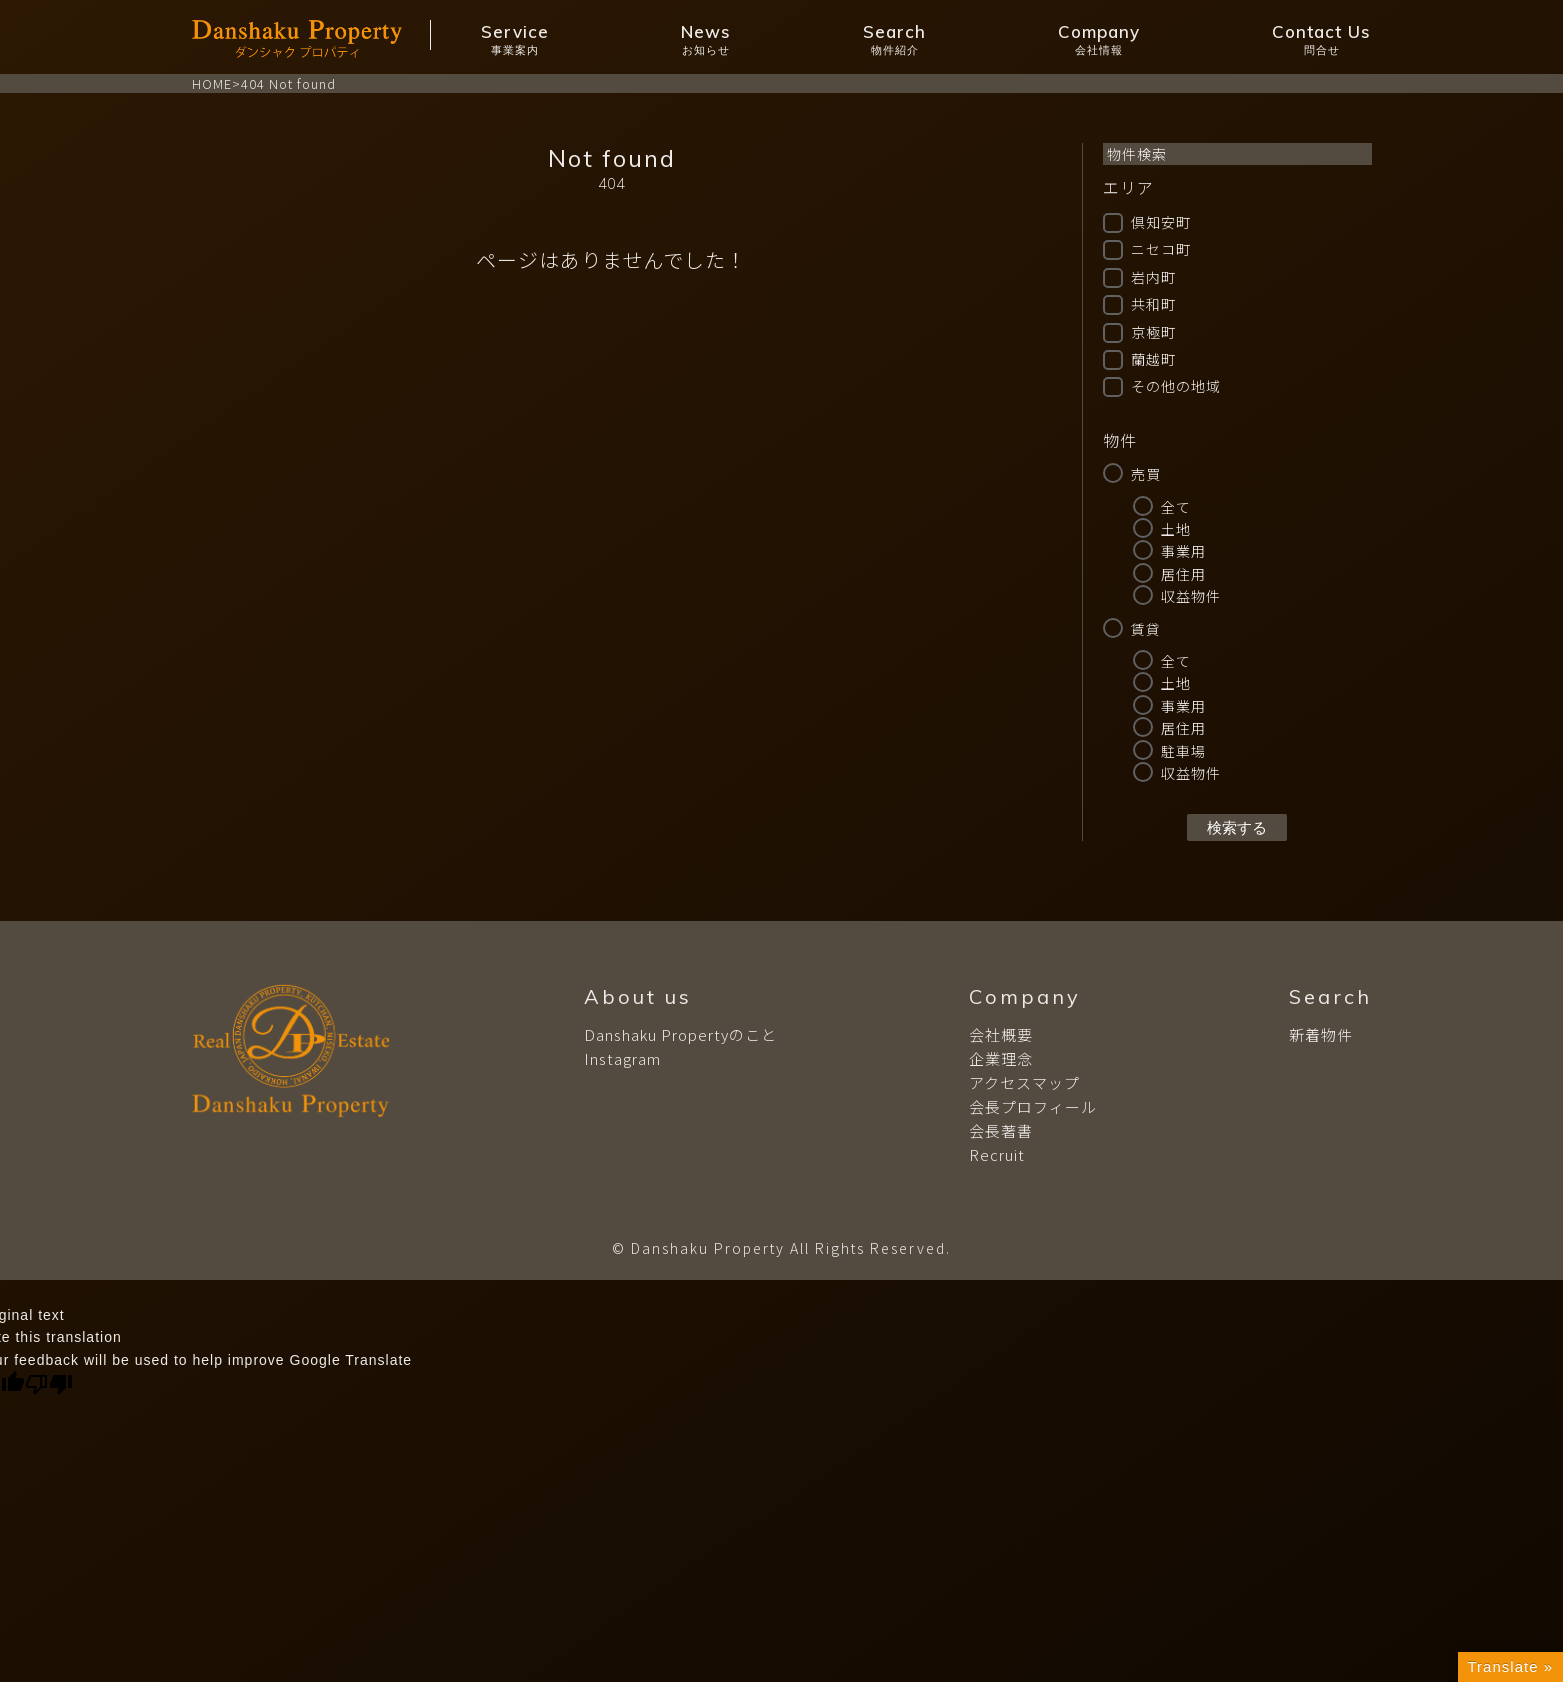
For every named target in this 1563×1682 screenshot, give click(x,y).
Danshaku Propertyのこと (680, 1034)
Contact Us (1321, 39)
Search (894, 39)
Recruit (997, 1154)
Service (515, 39)
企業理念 (1001, 1058)
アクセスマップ (1024, 1082)
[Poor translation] (49, 1384)
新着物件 (1321, 1034)
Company (1099, 39)
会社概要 (1001, 1034)
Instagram (622, 1058)
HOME (212, 83)
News (706, 39)
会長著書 (1001, 1130)
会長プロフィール (1033, 1106)
